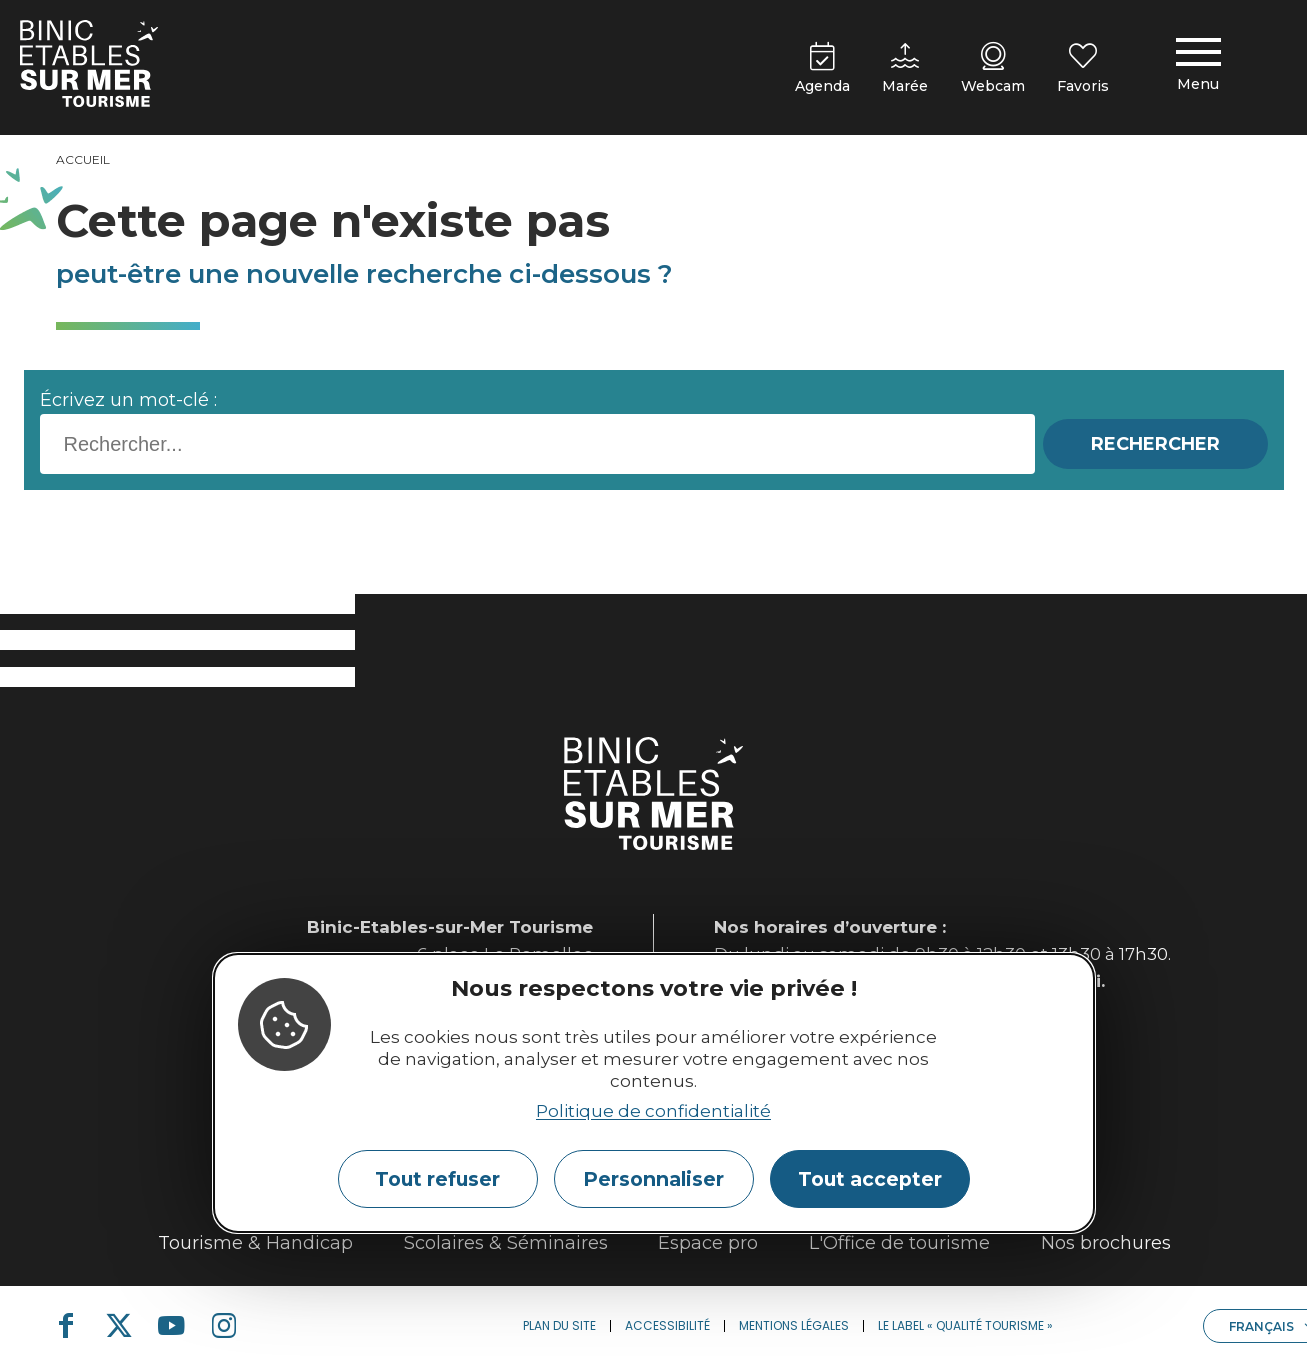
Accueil (83, 159)
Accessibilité (667, 1325)
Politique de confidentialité (653, 1111)
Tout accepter (870, 1179)
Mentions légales (794, 1325)
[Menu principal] (1198, 68)
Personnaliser (653, 1179)
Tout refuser (437, 1179)
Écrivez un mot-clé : (128, 400)
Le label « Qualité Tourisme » (965, 1325)
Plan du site (559, 1325)
